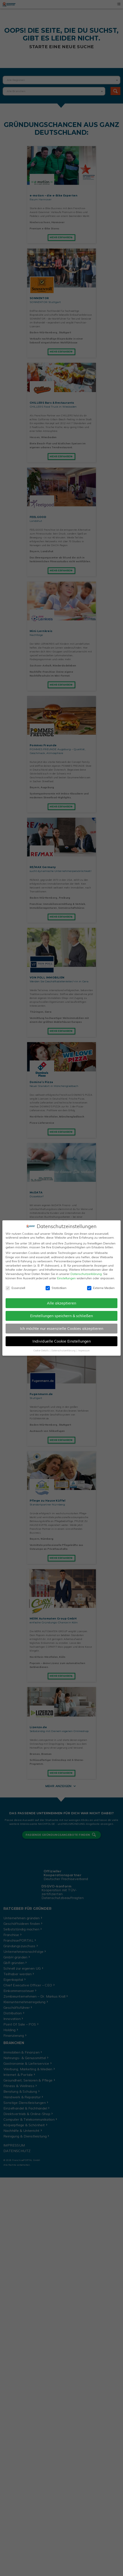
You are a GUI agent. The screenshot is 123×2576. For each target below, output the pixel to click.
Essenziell (15, 1288)
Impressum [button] (84, 1350)
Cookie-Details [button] (41, 1350)
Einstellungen (66, 1278)
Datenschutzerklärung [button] (63, 1350)
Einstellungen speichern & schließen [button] (61, 1315)
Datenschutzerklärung (86, 1274)
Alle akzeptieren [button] (61, 1302)
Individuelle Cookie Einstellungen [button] (61, 1340)
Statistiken (56, 1288)
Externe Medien (101, 1288)
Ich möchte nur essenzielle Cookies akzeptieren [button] (61, 1328)
